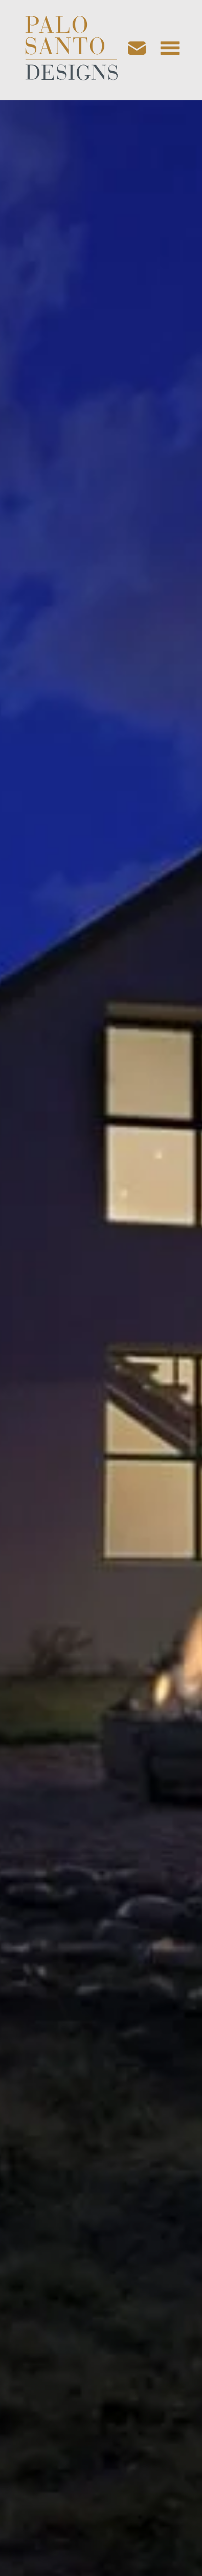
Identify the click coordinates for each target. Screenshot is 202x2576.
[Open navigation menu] (170, 50)
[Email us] (142, 50)
